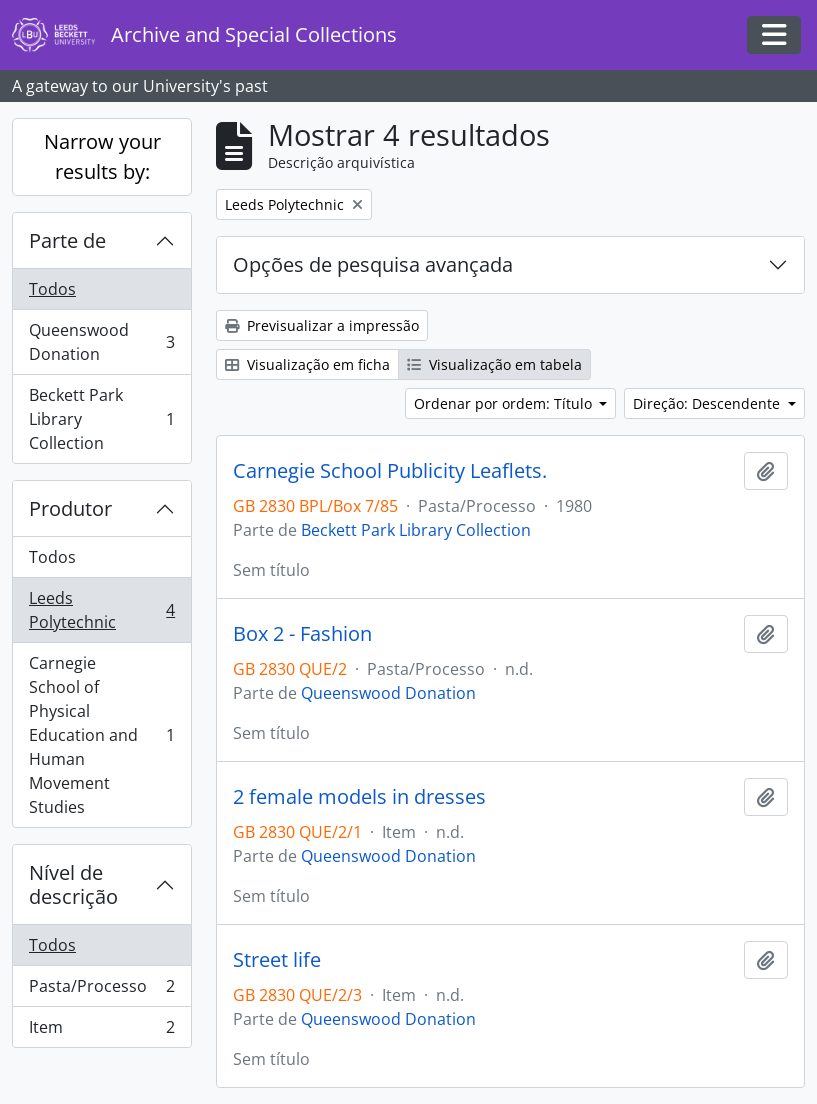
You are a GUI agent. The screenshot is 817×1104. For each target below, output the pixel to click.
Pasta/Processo (101, 990)
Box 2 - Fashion (302, 634)
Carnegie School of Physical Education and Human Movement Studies (101, 735)
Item (101, 1031)
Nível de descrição (73, 884)
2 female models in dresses (359, 797)
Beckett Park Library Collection (101, 419)
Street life (277, 960)
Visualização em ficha (307, 364)
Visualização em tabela (494, 364)
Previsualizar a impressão (322, 325)
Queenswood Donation (101, 342)
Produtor (70, 508)
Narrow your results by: (102, 156)
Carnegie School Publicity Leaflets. (390, 471)
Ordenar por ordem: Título (505, 403)
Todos (52, 289)
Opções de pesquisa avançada (373, 264)
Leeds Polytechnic (101, 610)
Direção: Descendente (708, 403)
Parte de (67, 240)
